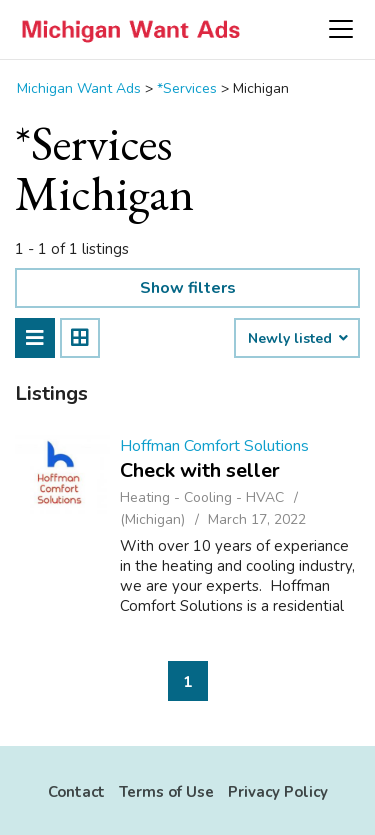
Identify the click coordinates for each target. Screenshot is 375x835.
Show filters (188, 288)
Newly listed (297, 339)
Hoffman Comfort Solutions (214, 446)
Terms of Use (166, 792)
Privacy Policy (278, 792)
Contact (76, 792)
